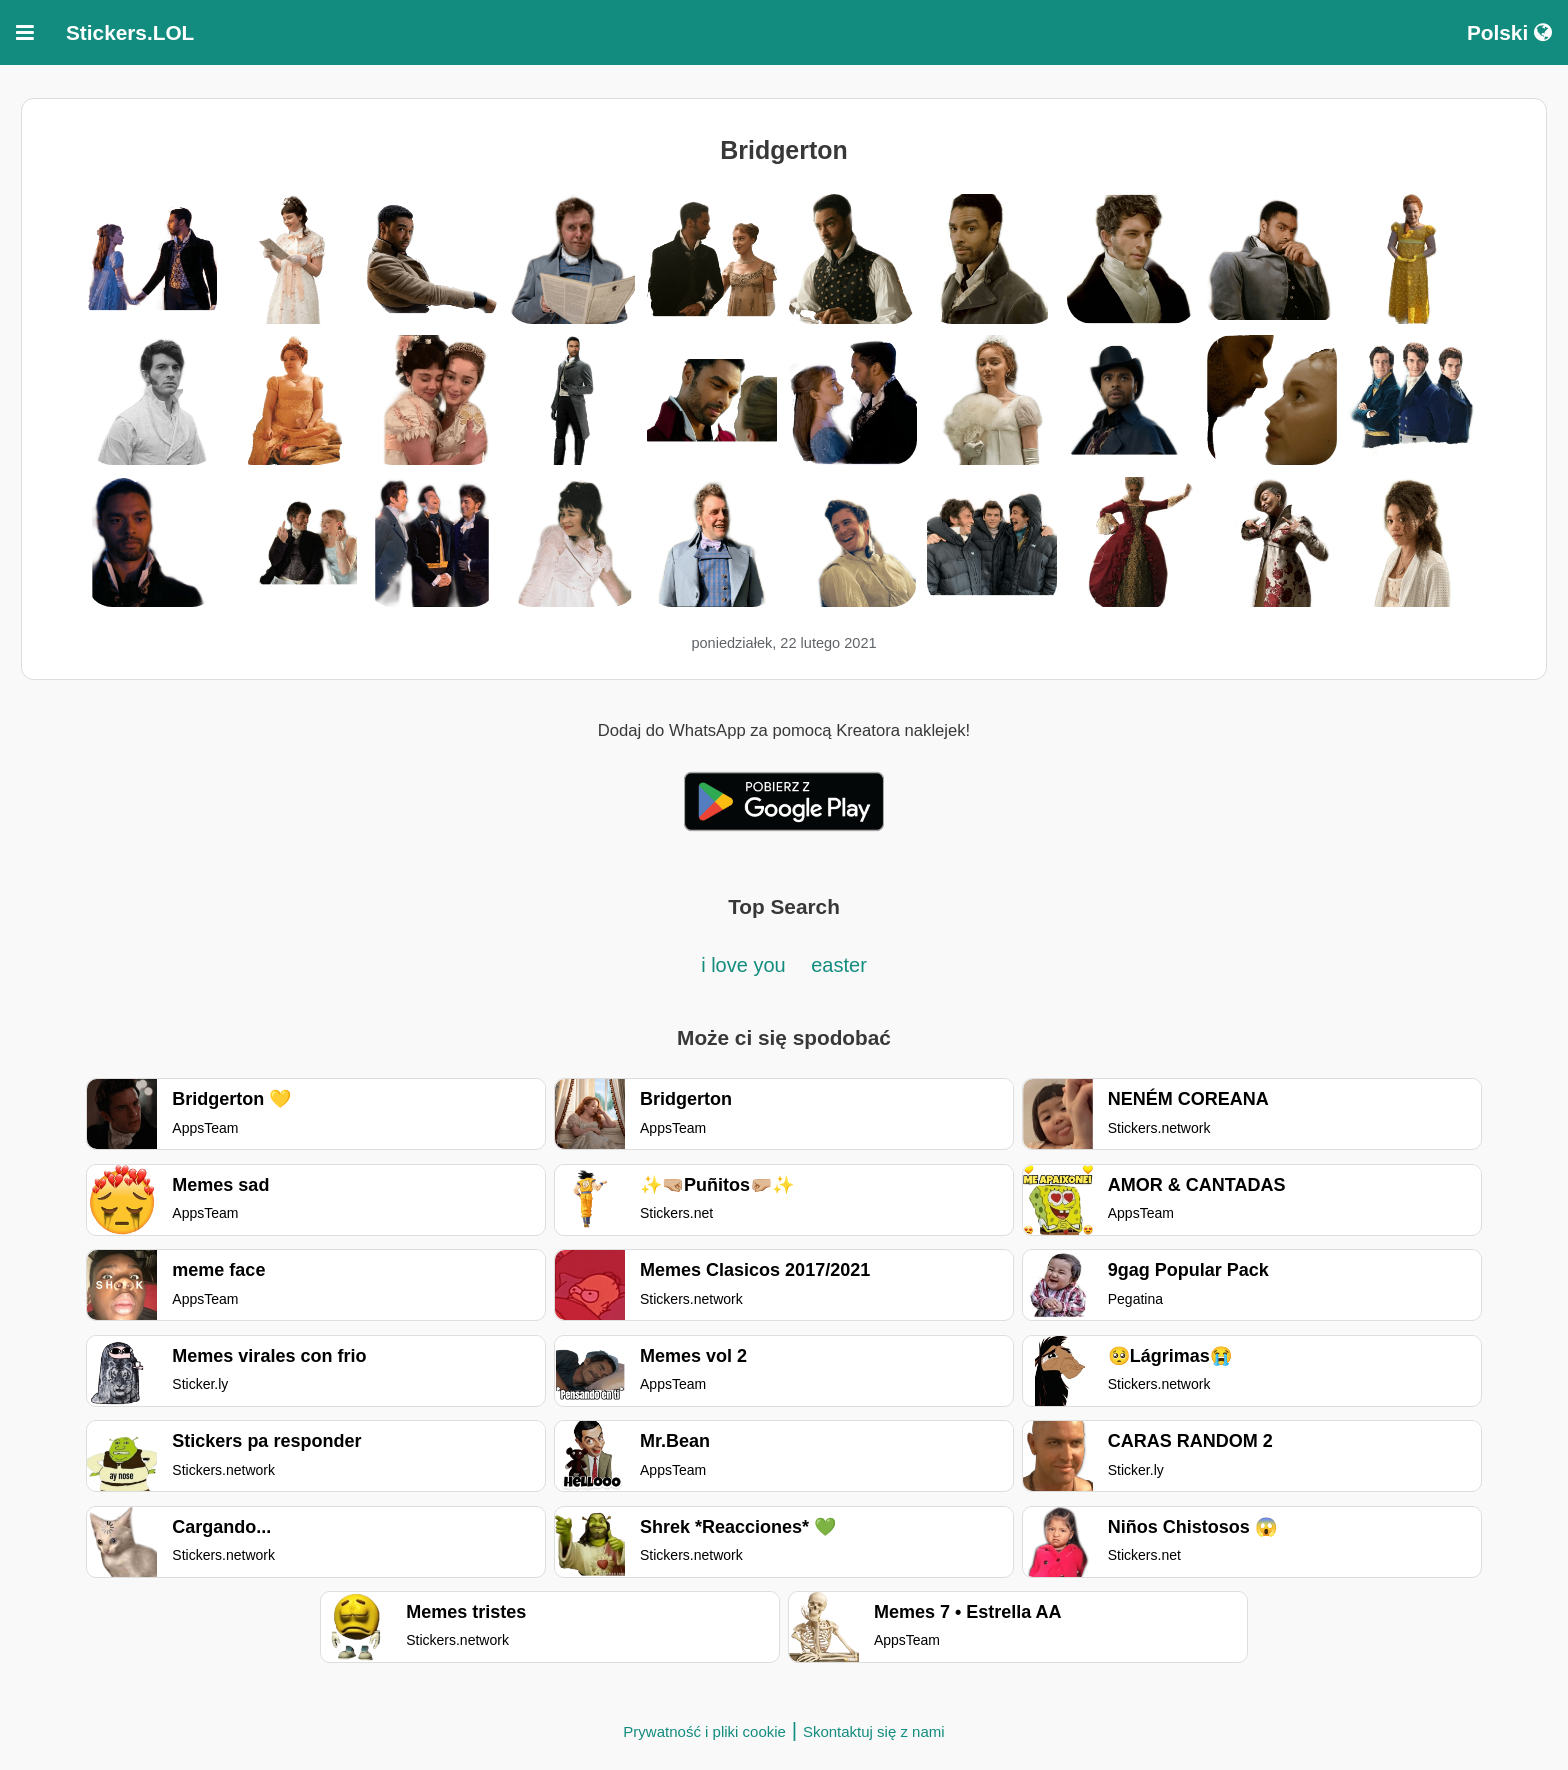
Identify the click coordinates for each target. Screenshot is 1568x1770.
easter (839, 965)
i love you (746, 965)
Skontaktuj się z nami (874, 1731)
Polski (1509, 32)
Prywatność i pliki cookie (704, 1731)
